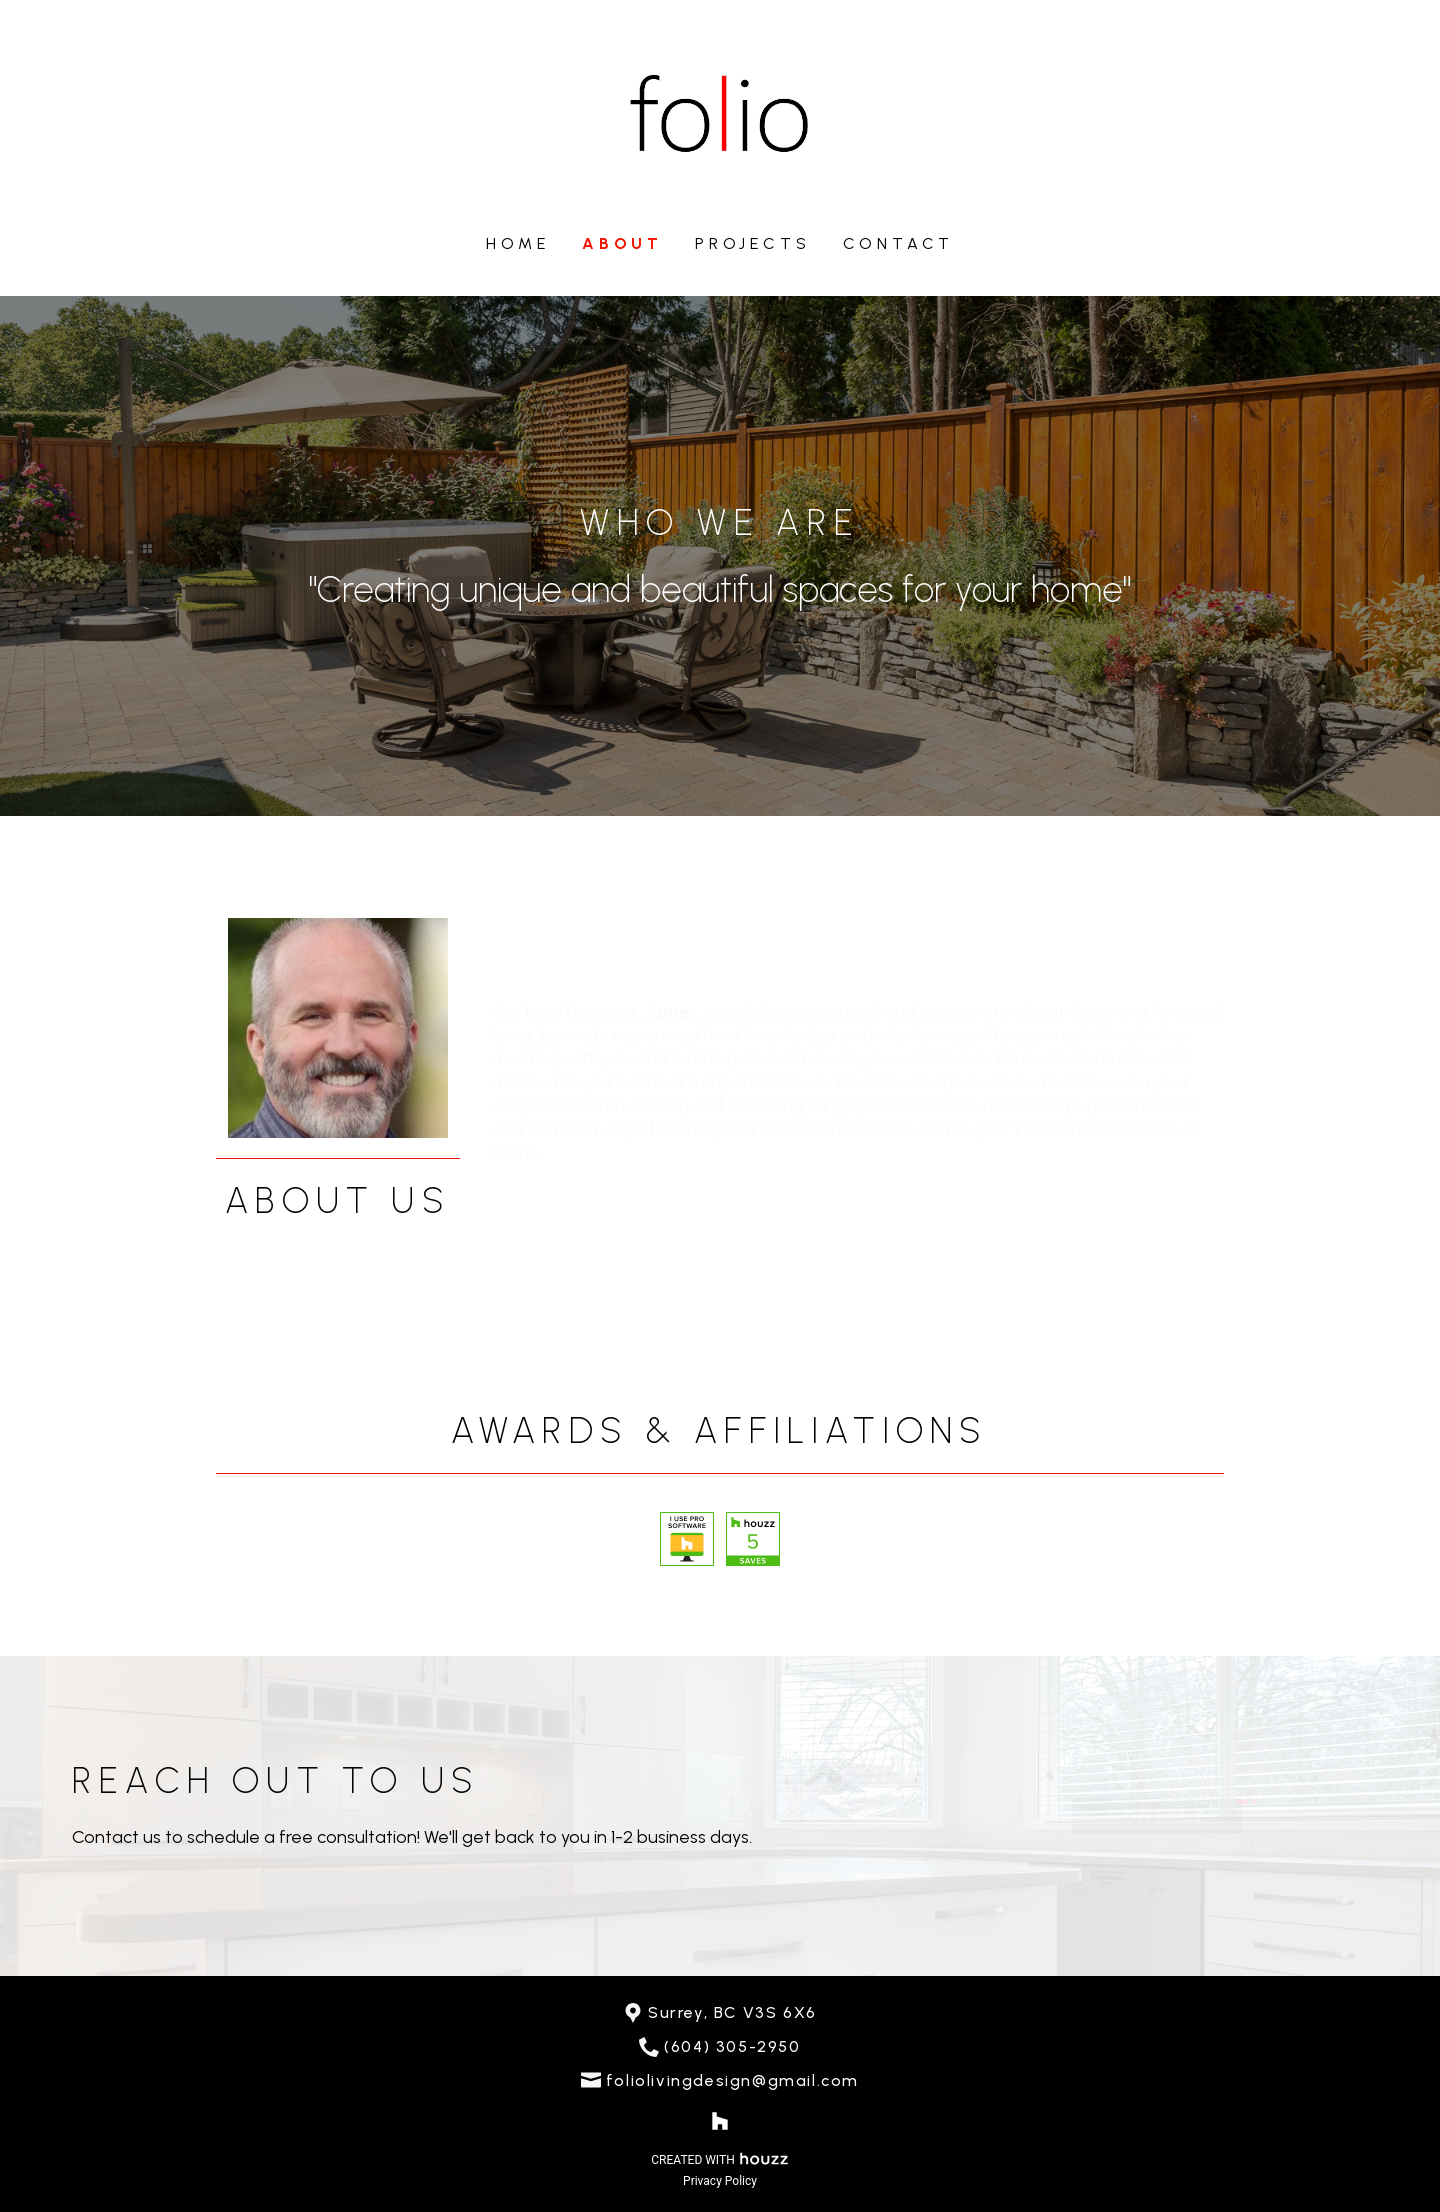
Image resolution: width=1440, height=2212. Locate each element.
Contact (899, 243)
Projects (752, 243)
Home (518, 243)
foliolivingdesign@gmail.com (732, 2080)
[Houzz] (720, 2121)
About (622, 243)
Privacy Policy (720, 2181)
